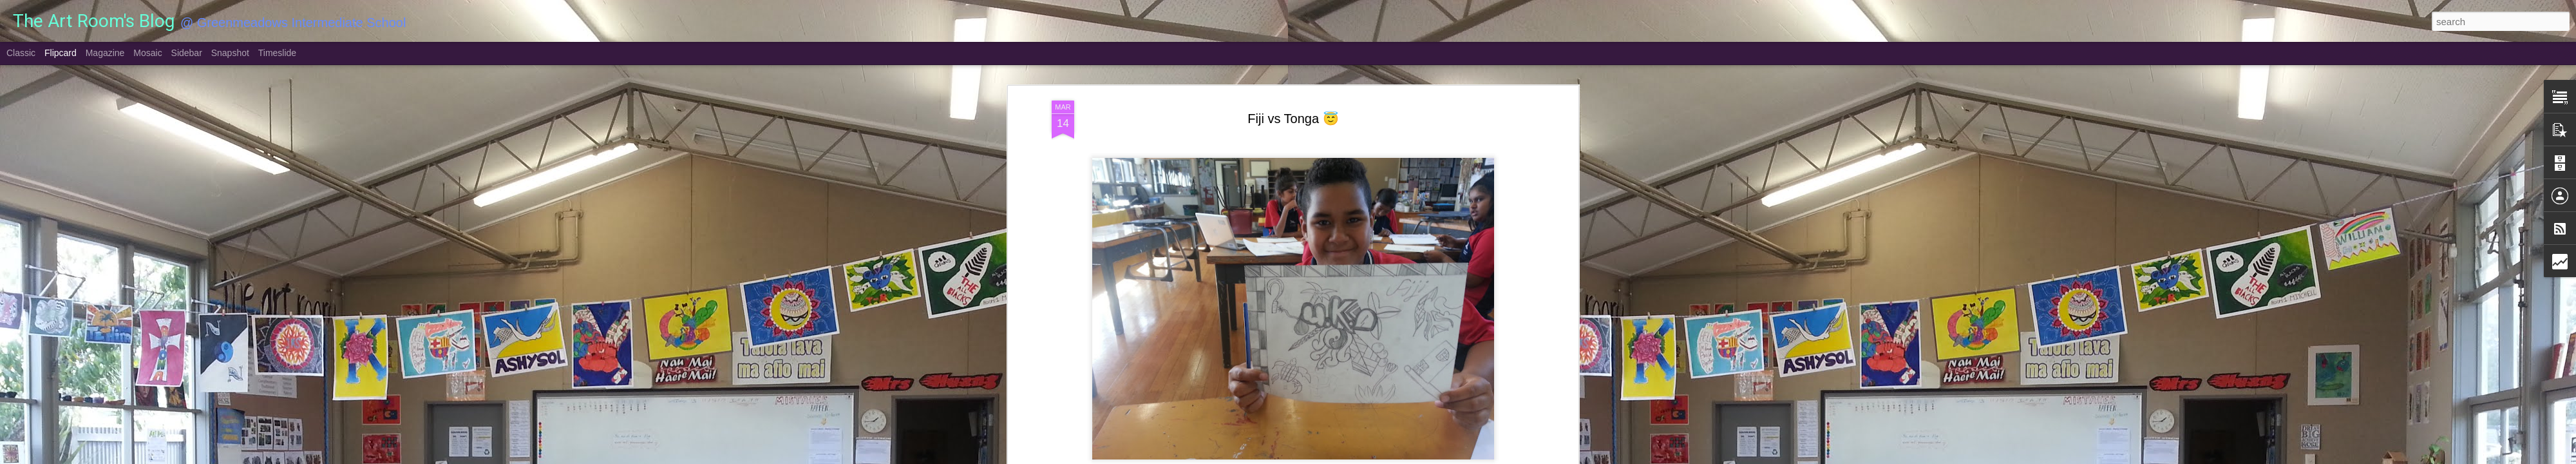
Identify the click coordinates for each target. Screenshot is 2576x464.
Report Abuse (1366, 457)
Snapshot (230, 53)
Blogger (1328, 457)
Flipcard (60, 53)
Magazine (105, 53)
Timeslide (277, 53)
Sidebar (186, 53)
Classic (20, 53)
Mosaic (147, 53)
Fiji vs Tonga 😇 (1292, 68)
